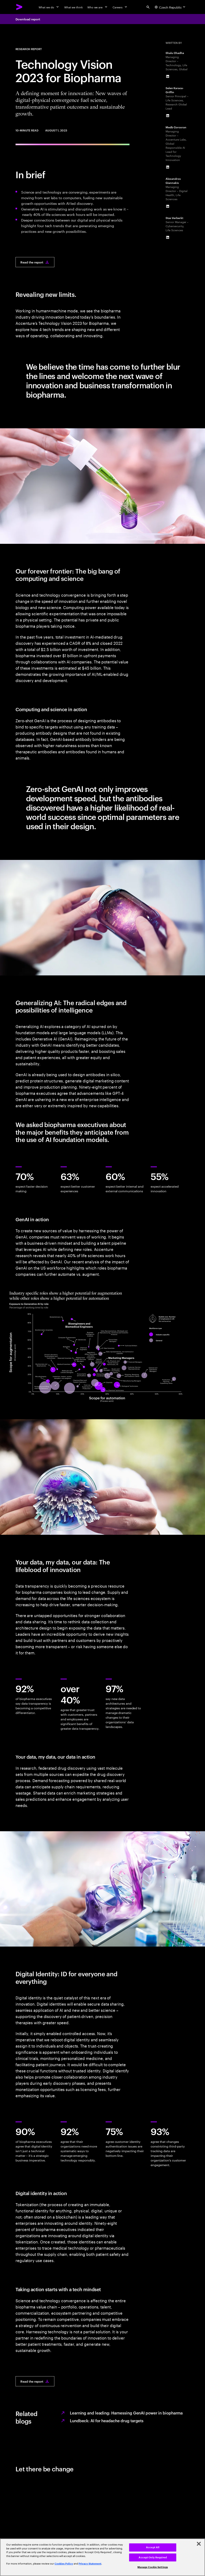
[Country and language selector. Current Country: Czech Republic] (170, 7)
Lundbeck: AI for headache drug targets (106, 2420)
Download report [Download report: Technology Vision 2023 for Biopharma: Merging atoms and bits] (28, 19)
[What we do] (49, 7)
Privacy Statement (90, 2563)
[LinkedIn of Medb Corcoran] (167, 167)
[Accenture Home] (19, 7)
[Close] (199, 2543)
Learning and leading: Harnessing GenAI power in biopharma (126, 2412)
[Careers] (120, 7)
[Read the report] (35, 262)
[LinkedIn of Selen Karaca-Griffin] (167, 115)
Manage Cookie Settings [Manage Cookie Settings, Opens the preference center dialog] (152, 2567)
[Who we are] (97, 7)
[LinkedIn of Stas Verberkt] (167, 237)
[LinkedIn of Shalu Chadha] (167, 76)
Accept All (152, 2547)
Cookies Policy (64, 2563)
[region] (102, 2557)
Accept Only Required (153, 2557)
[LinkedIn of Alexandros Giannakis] (167, 206)
